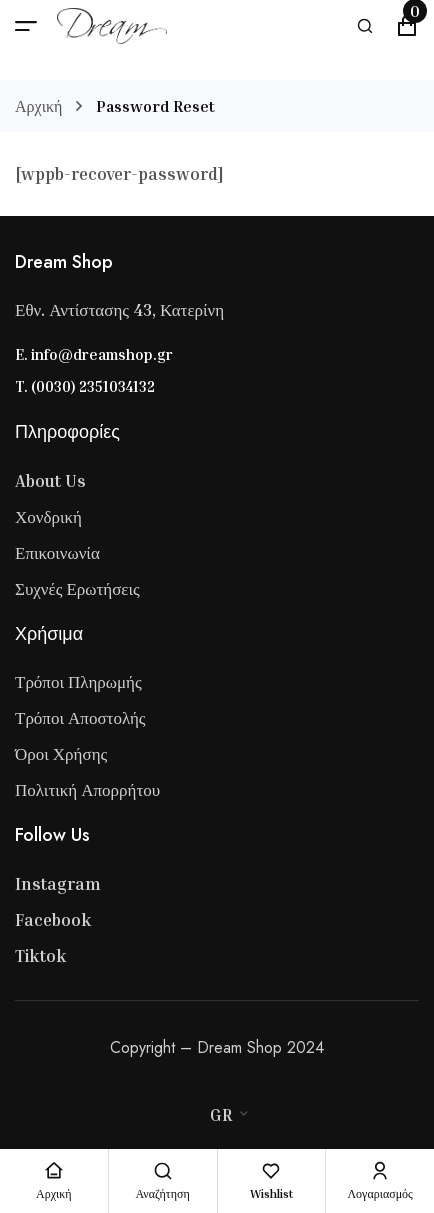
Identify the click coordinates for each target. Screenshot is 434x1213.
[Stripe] (227, 1083)
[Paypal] (247, 1083)
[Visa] (187, 1083)
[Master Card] (207, 1083)
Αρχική (38, 106)
